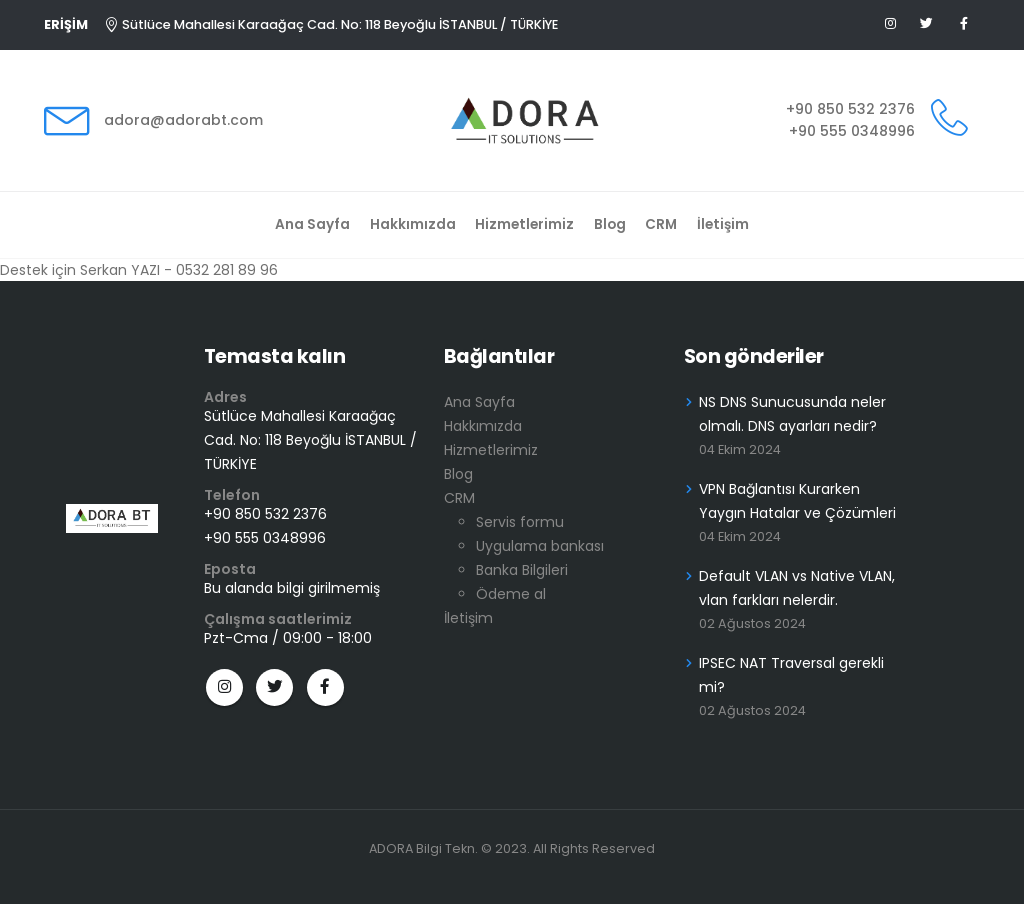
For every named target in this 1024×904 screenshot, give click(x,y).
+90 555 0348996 (852, 131)
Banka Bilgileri (522, 570)
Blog (610, 224)
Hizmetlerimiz (524, 224)
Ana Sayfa (312, 224)
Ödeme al (511, 594)
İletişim (723, 224)
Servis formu (520, 522)
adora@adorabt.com (183, 120)
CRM (661, 224)
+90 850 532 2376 (850, 109)
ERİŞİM (66, 25)
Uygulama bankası (540, 546)
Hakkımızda (413, 224)
